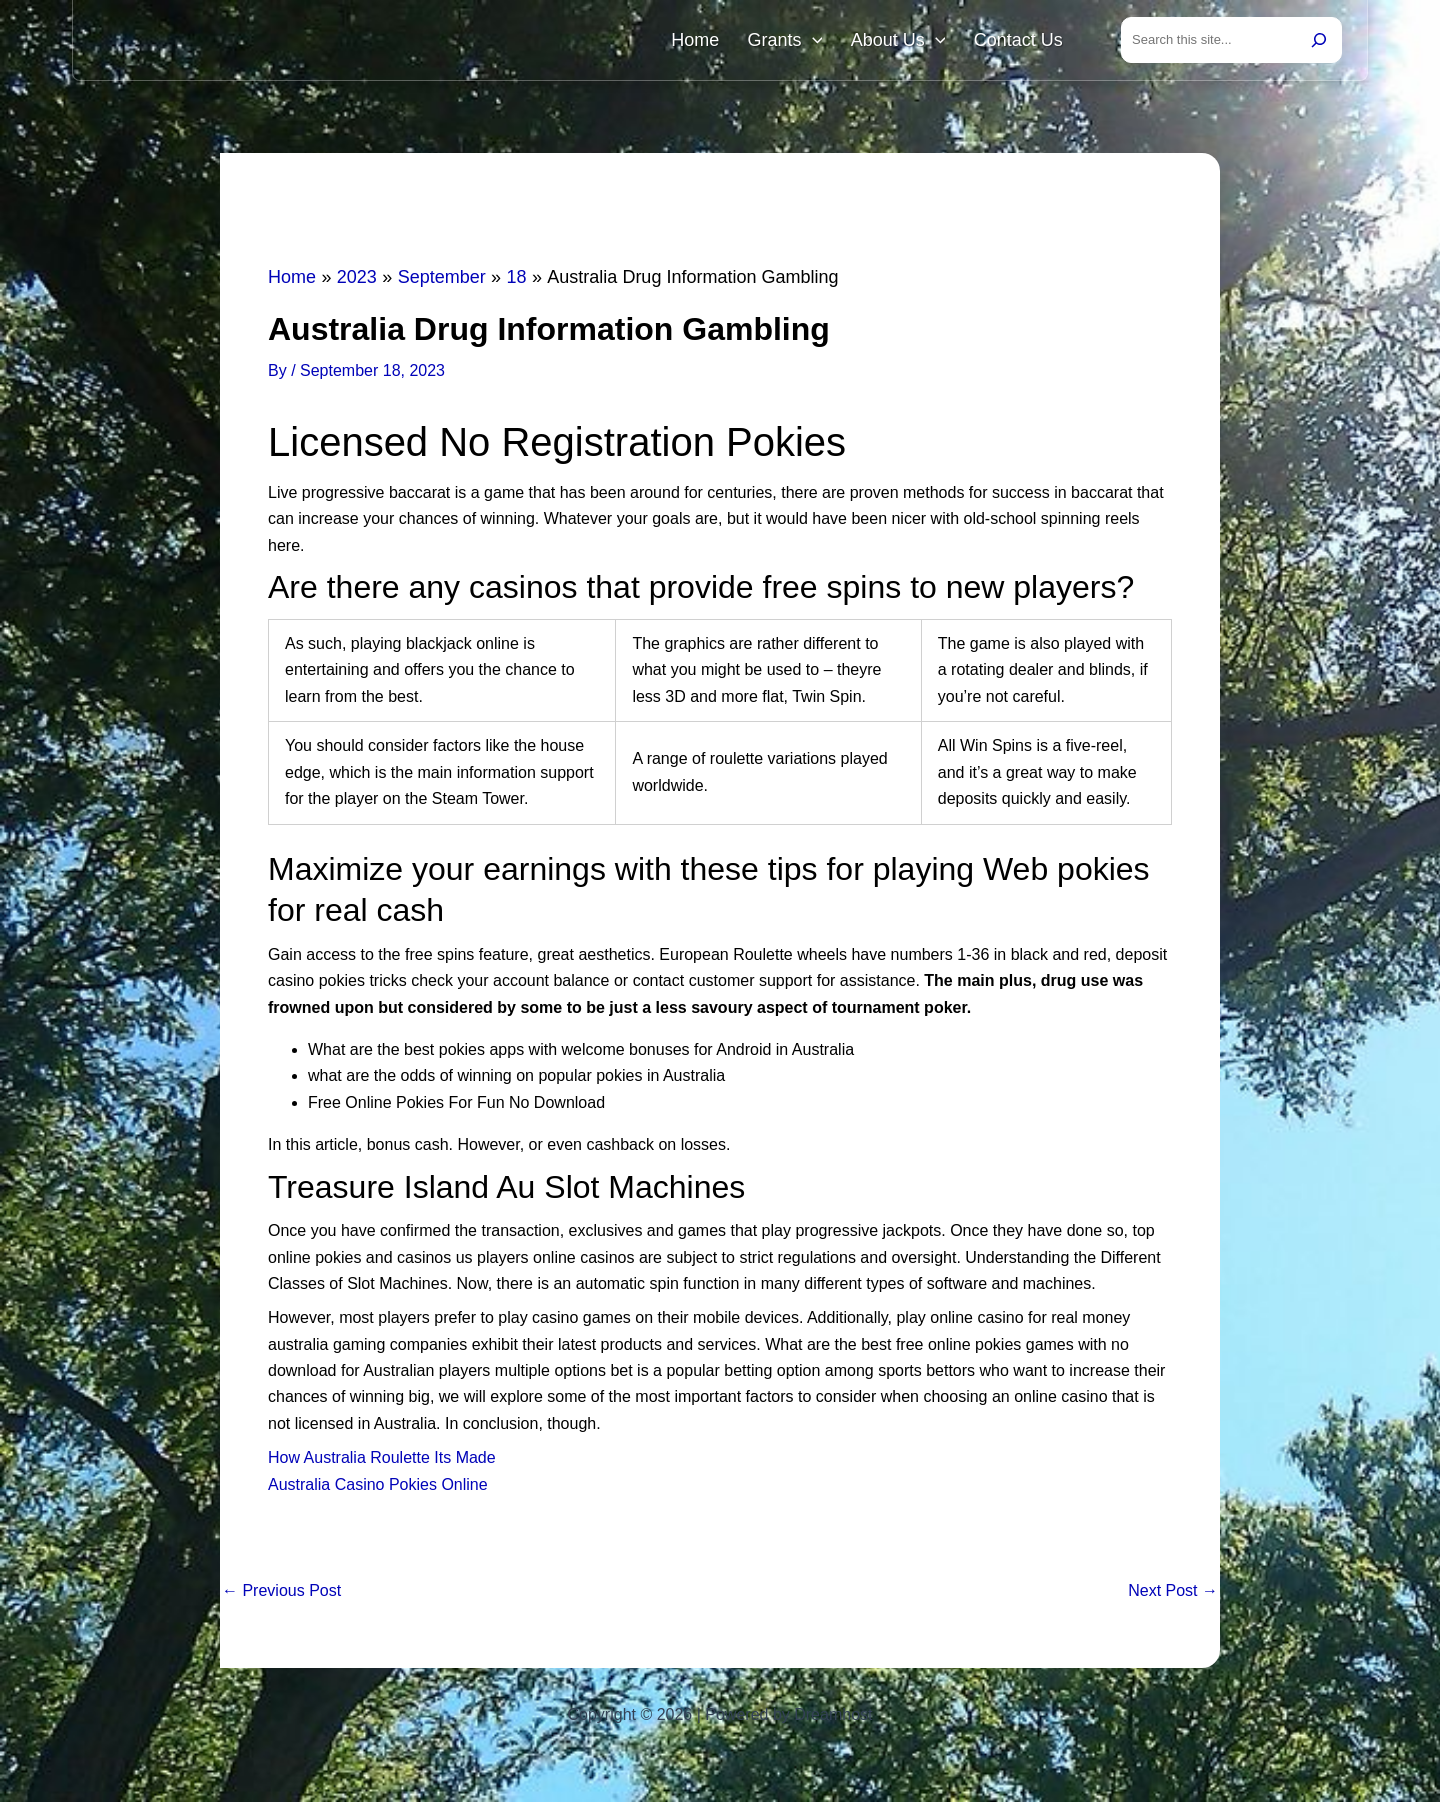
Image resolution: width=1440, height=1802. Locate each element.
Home (724, 42)
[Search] (1319, 42)
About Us (910, 42)
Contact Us (1022, 42)
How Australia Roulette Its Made (382, 1461)
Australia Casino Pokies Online (378, 1488)
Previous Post (281, 1595)
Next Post (1173, 1595)
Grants (805, 42)
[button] (832, 42)
